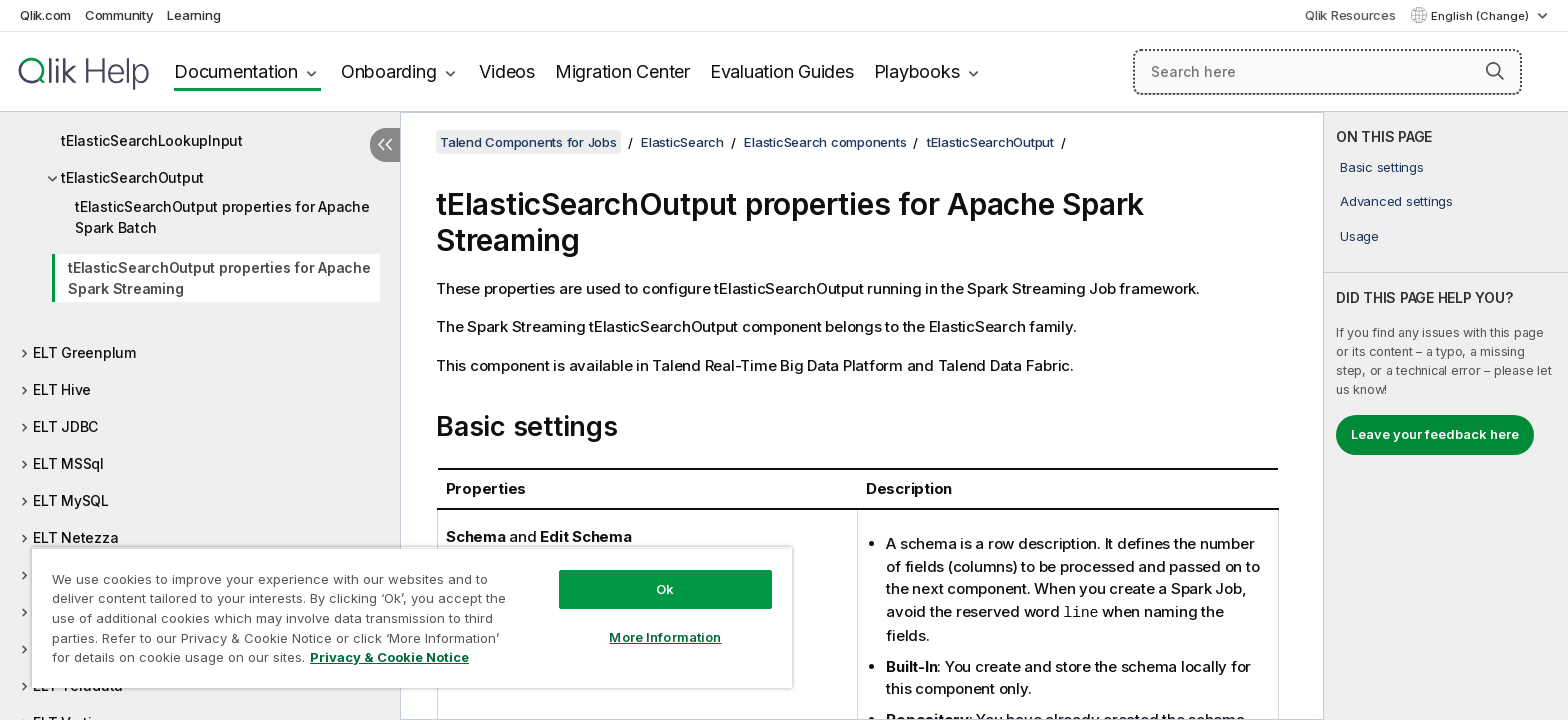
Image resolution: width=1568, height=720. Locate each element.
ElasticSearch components (825, 142)
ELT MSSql (68, 463)
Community (119, 15)
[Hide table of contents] (385, 145)
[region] (412, 617)
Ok (665, 589)
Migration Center (622, 71)
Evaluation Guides (782, 71)
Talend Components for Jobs (528, 142)
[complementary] (1446, 416)
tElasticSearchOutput (132, 177)
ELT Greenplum (84, 352)
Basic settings (1382, 167)
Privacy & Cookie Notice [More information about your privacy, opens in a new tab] (389, 657)
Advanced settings (1396, 201)
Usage (1359, 236)
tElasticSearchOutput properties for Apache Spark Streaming (219, 278)
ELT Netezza (75, 537)
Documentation (236, 71)
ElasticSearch (682, 142)
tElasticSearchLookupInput (152, 140)
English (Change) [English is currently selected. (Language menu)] (1481, 16)
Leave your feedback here (1435, 434)
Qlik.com (45, 15)
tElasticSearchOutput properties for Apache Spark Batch (222, 217)
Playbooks (917, 71)
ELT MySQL (71, 500)
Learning (193, 15)
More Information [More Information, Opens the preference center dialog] (665, 637)
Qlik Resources (1350, 15)
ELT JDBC (65, 426)
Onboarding (389, 71)
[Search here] (1327, 72)
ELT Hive (62, 389)
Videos (507, 71)
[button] (1495, 71)
